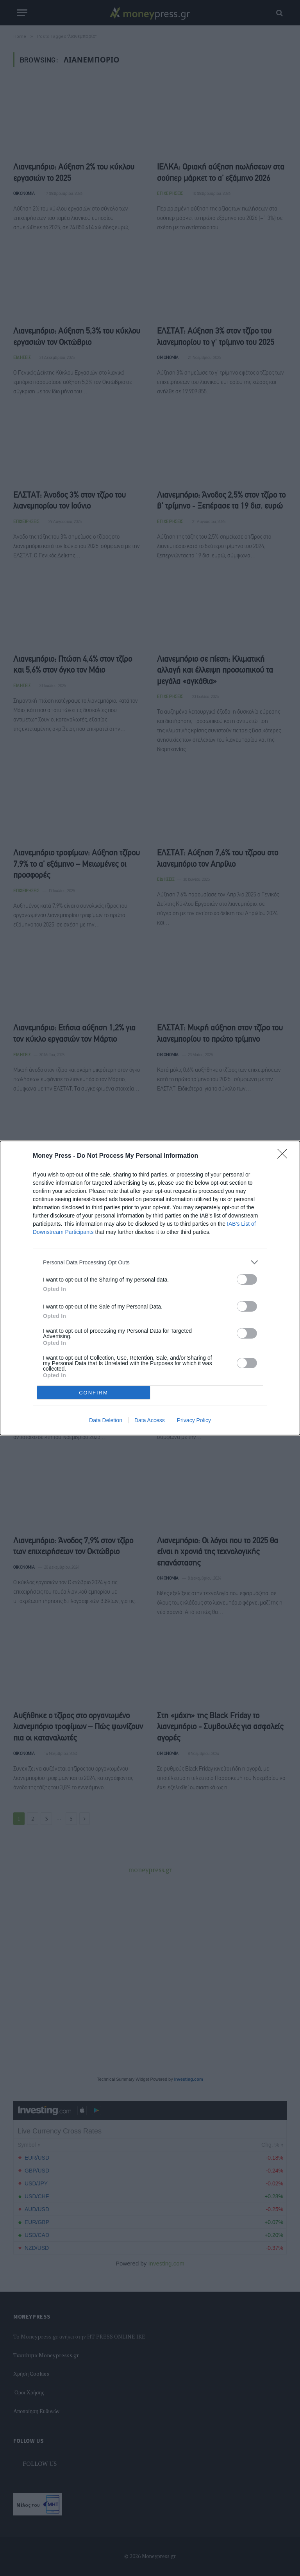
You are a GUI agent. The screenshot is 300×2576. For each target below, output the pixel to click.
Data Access (149, 1420)
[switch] (247, 1279)
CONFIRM (93, 1392)
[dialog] (150, 1288)
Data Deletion (105, 1420)
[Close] (284, 1156)
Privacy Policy (194, 1420)
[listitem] (150, 1262)
